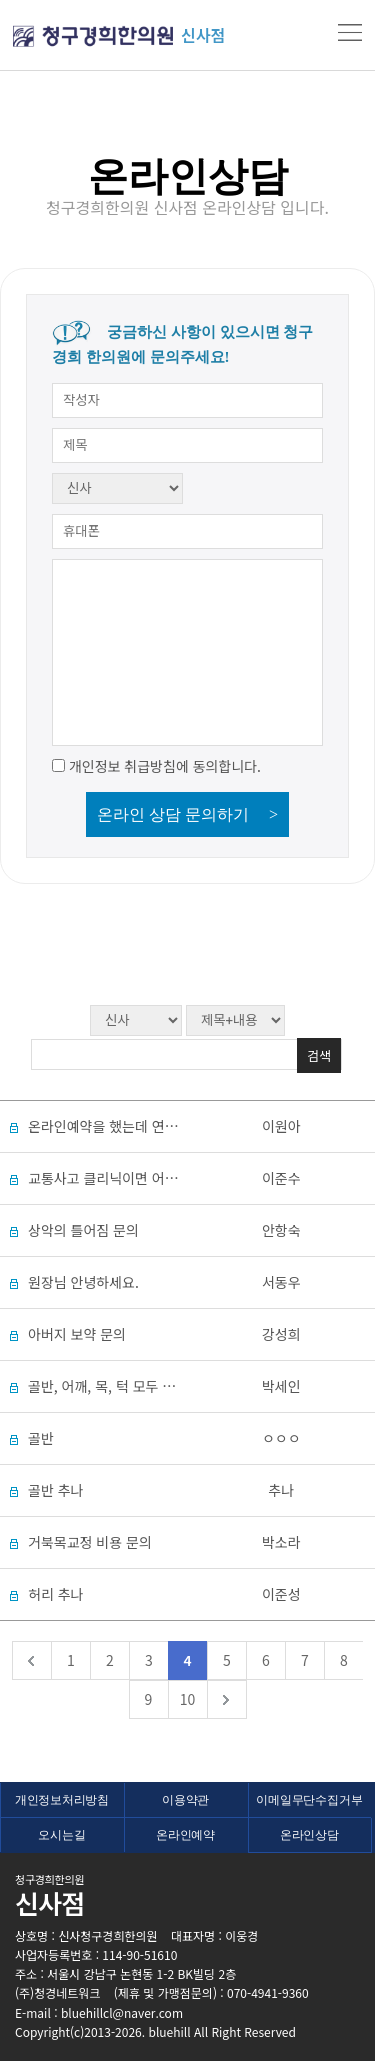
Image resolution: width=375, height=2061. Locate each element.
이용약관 (185, 1800)
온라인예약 (185, 1835)
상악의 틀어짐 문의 (83, 1230)
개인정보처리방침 (62, 1800)
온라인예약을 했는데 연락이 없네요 (130, 1126)
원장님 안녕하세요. (83, 1282)
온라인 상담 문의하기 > (187, 814)
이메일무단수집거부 (309, 1800)
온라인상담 (309, 1835)
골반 (41, 1438)
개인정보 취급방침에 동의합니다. (165, 766)
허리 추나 (55, 1594)
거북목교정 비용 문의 (90, 1542)
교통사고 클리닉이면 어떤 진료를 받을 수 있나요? (172, 1178)
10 (188, 1699)
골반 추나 (55, 1490)
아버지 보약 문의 (77, 1334)
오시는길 (61, 1835)
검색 (319, 1055)
